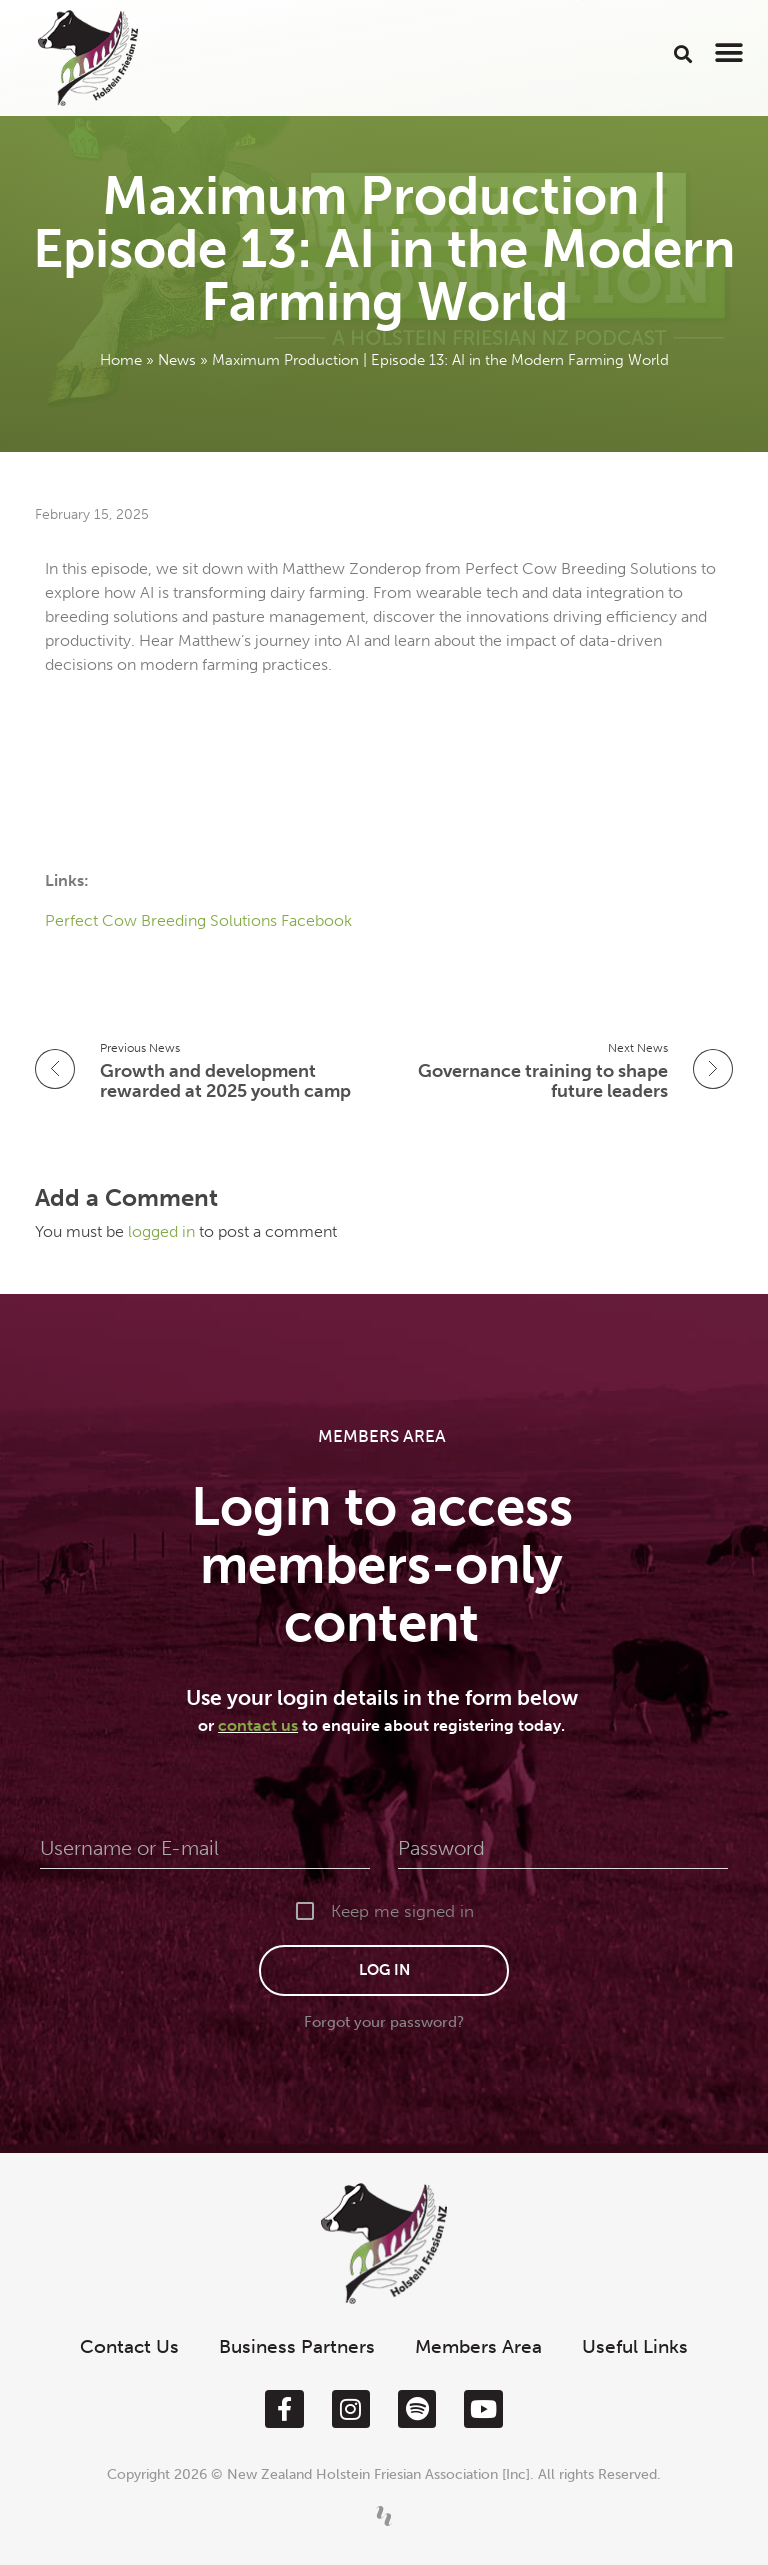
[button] (683, 53)
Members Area (478, 2346)
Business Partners (297, 2346)
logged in (163, 1231)
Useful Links (635, 2346)
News (177, 360)
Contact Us (129, 2346)
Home (121, 360)
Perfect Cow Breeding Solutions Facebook (200, 920)
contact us (258, 1725)
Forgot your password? (384, 2022)
